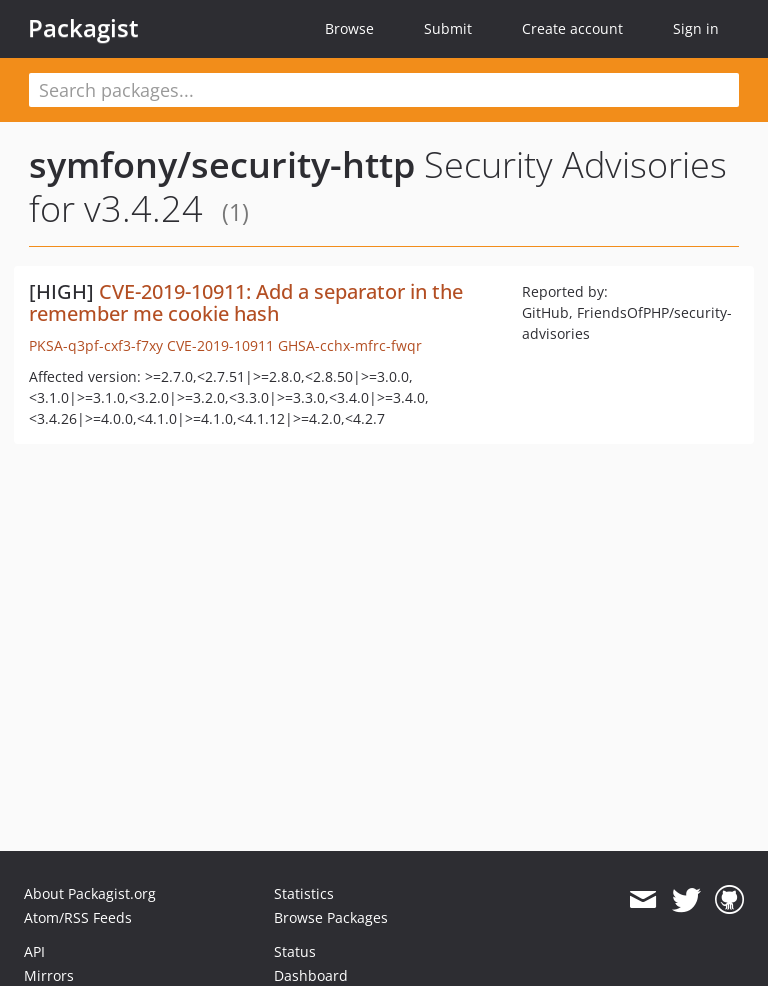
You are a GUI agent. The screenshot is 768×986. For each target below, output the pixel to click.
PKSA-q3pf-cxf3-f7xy (96, 345)
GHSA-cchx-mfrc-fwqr (350, 345)
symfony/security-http (222, 164)
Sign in (696, 28)
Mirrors (49, 975)
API (34, 951)
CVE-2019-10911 (220, 345)
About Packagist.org (90, 893)
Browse (349, 28)
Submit (448, 28)
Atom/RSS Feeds (78, 917)
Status (295, 951)
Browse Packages (331, 917)
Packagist (83, 28)
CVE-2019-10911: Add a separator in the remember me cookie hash (246, 302)
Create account (572, 28)
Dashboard (311, 975)
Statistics (304, 893)
